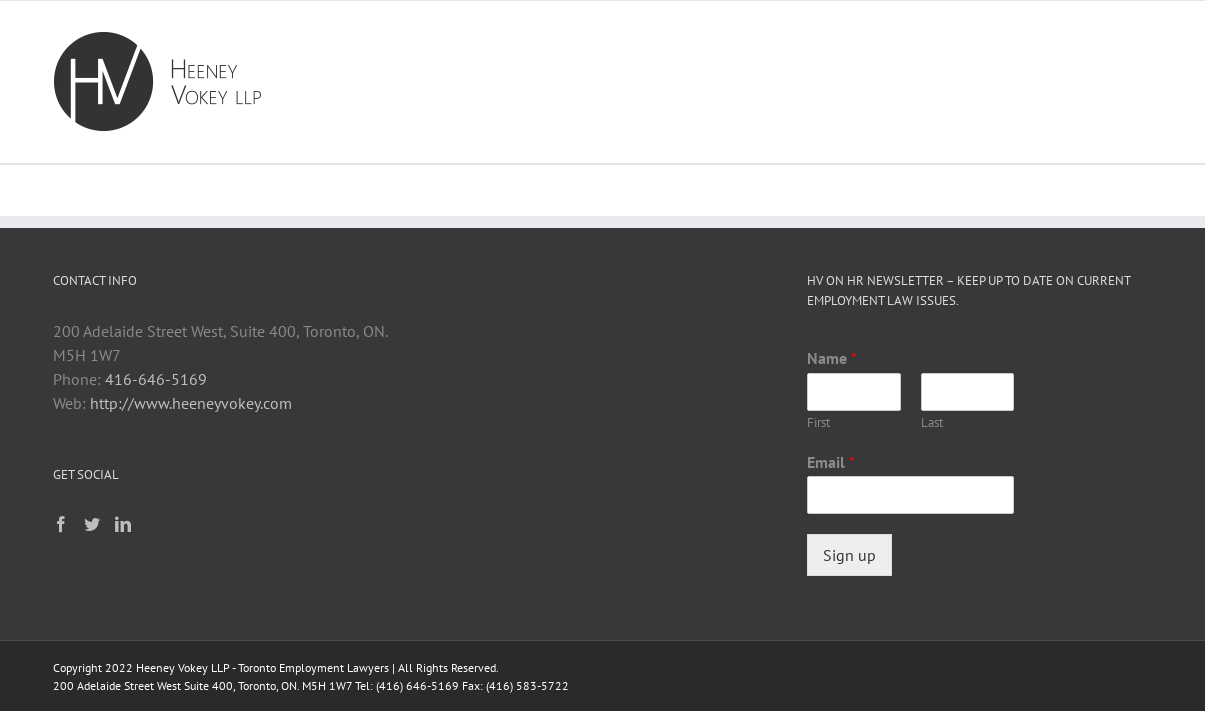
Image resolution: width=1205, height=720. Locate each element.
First (818, 423)
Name (832, 358)
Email (831, 462)
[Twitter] (92, 524)
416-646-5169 (156, 379)
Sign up (849, 555)
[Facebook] (61, 524)
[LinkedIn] (123, 524)
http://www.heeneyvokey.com (191, 403)
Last (932, 423)
